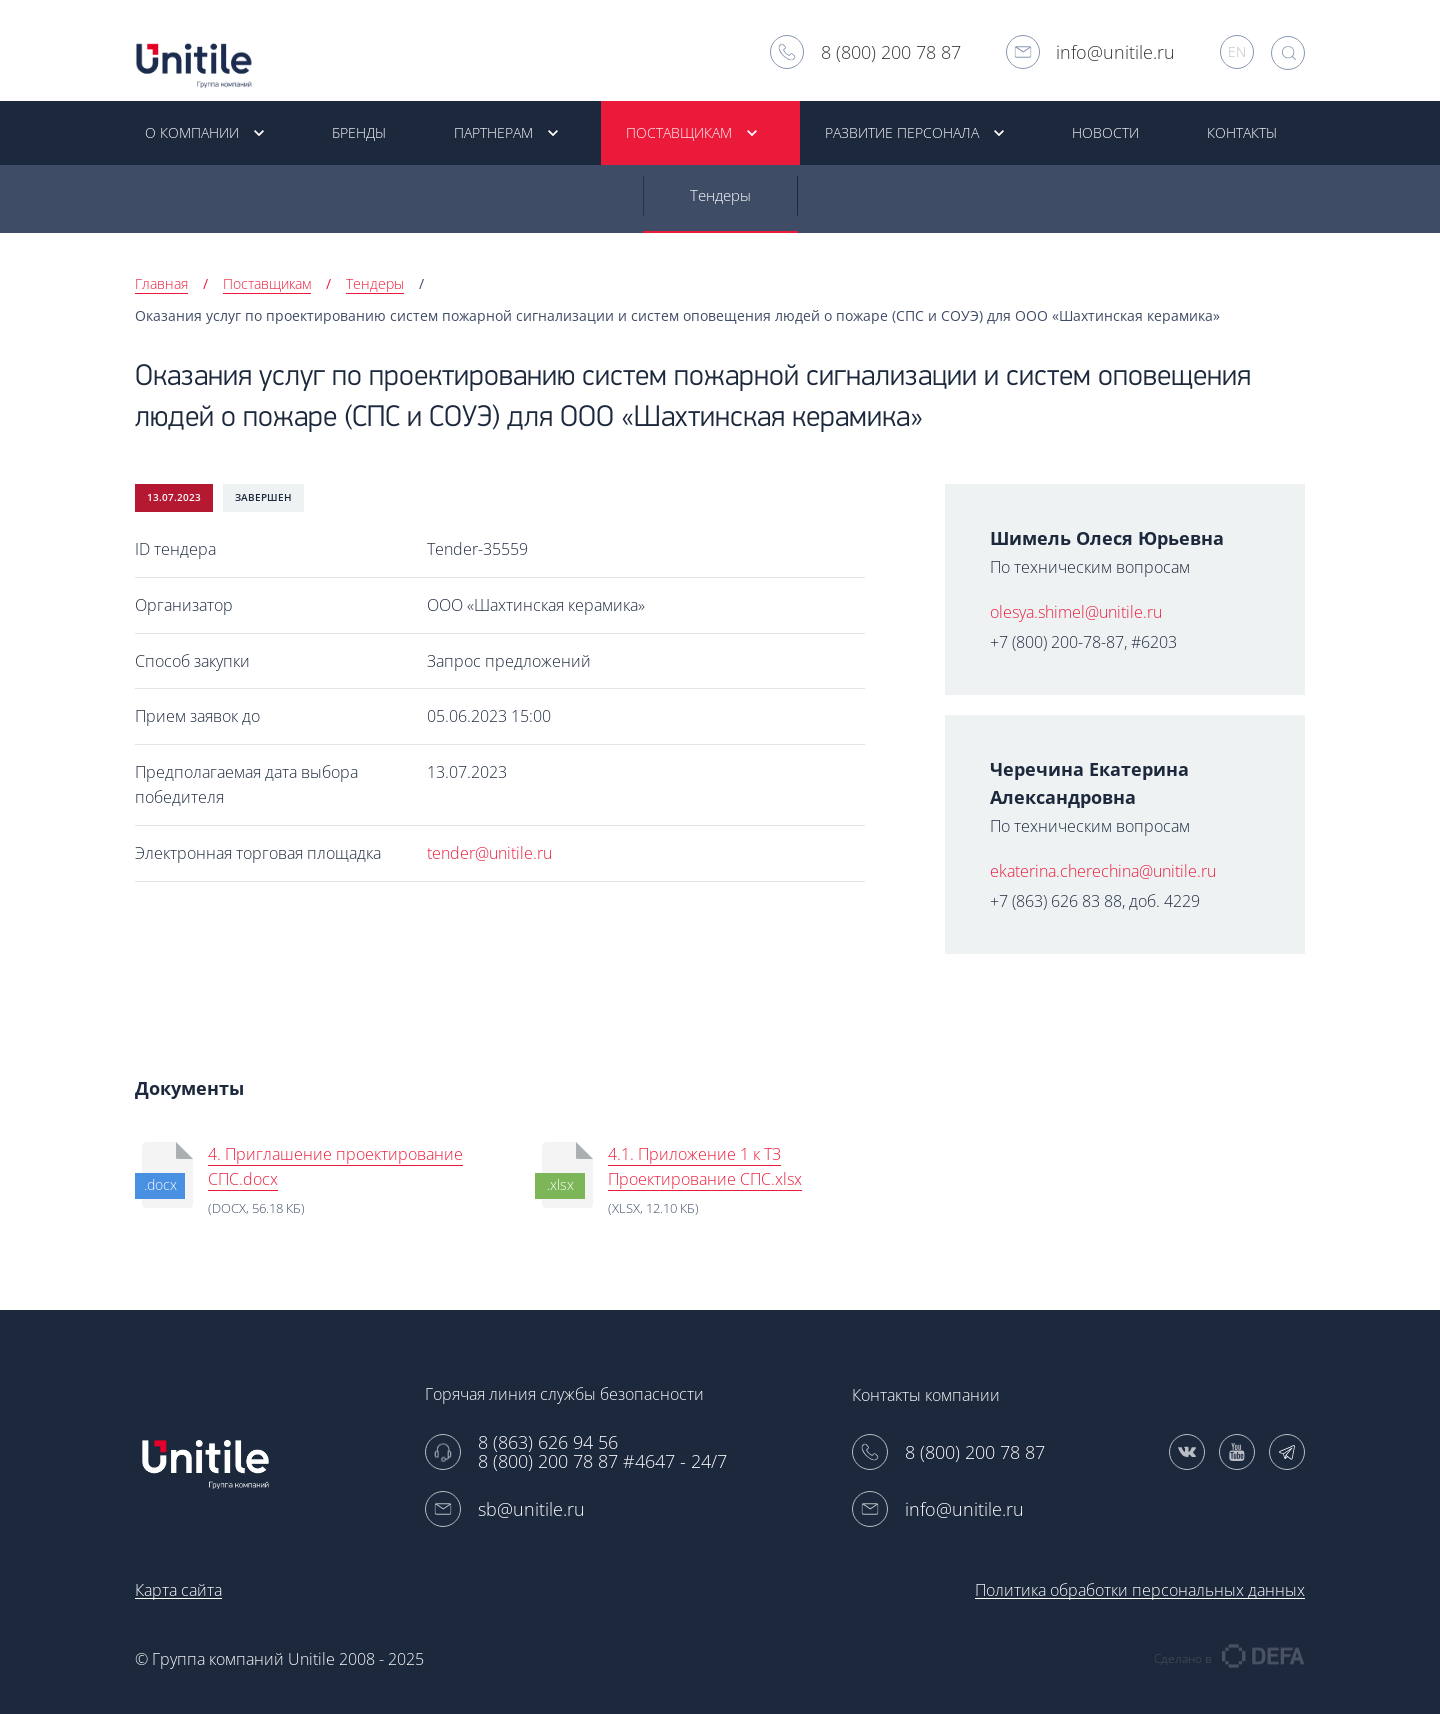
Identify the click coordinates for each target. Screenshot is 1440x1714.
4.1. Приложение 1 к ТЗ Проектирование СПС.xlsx (705, 1168)
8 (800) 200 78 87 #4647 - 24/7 (602, 1461)
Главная (161, 285)
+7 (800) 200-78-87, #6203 (1083, 644)
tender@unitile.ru (489, 855)
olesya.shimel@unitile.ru (1076, 614)
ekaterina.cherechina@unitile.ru (1103, 873)
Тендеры (720, 197)
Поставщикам (267, 285)
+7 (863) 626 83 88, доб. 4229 (1095, 903)
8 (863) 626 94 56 (548, 1442)
